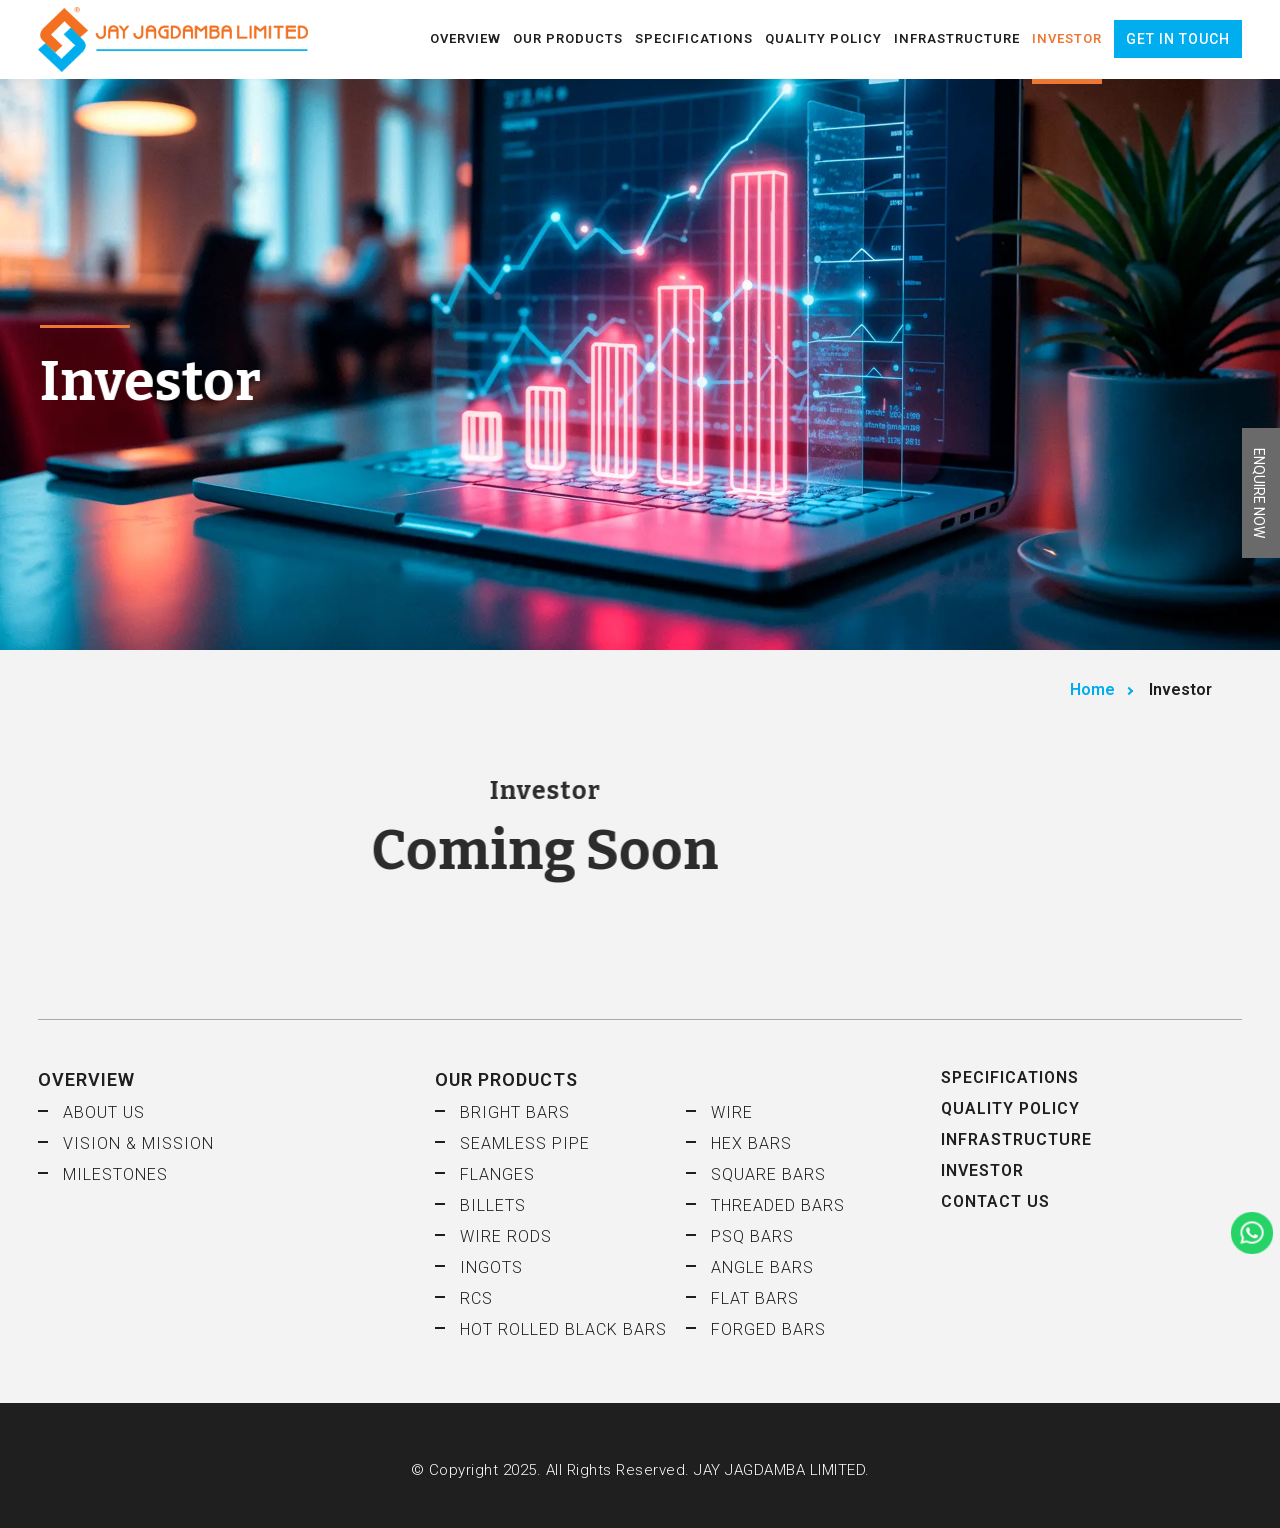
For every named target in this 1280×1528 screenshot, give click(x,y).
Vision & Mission (138, 1143)
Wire (732, 1112)
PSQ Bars (752, 1236)
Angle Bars (762, 1267)
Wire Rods (506, 1236)
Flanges (497, 1174)
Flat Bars (755, 1298)
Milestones (115, 1174)
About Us (104, 1112)
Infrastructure (957, 38)
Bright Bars (515, 1112)
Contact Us (995, 1201)
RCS (476, 1298)
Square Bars (768, 1174)
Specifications (694, 38)
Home (1092, 689)
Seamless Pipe (525, 1143)
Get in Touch (1178, 39)
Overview (465, 38)
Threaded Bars (778, 1205)
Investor (1067, 38)
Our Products (568, 38)
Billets (493, 1205)
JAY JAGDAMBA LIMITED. (782, 1470)
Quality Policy (823, 38)
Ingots (491, 1267)
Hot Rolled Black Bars (563, 1329)
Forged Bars (768, 1329)
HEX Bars (751, 1143)
